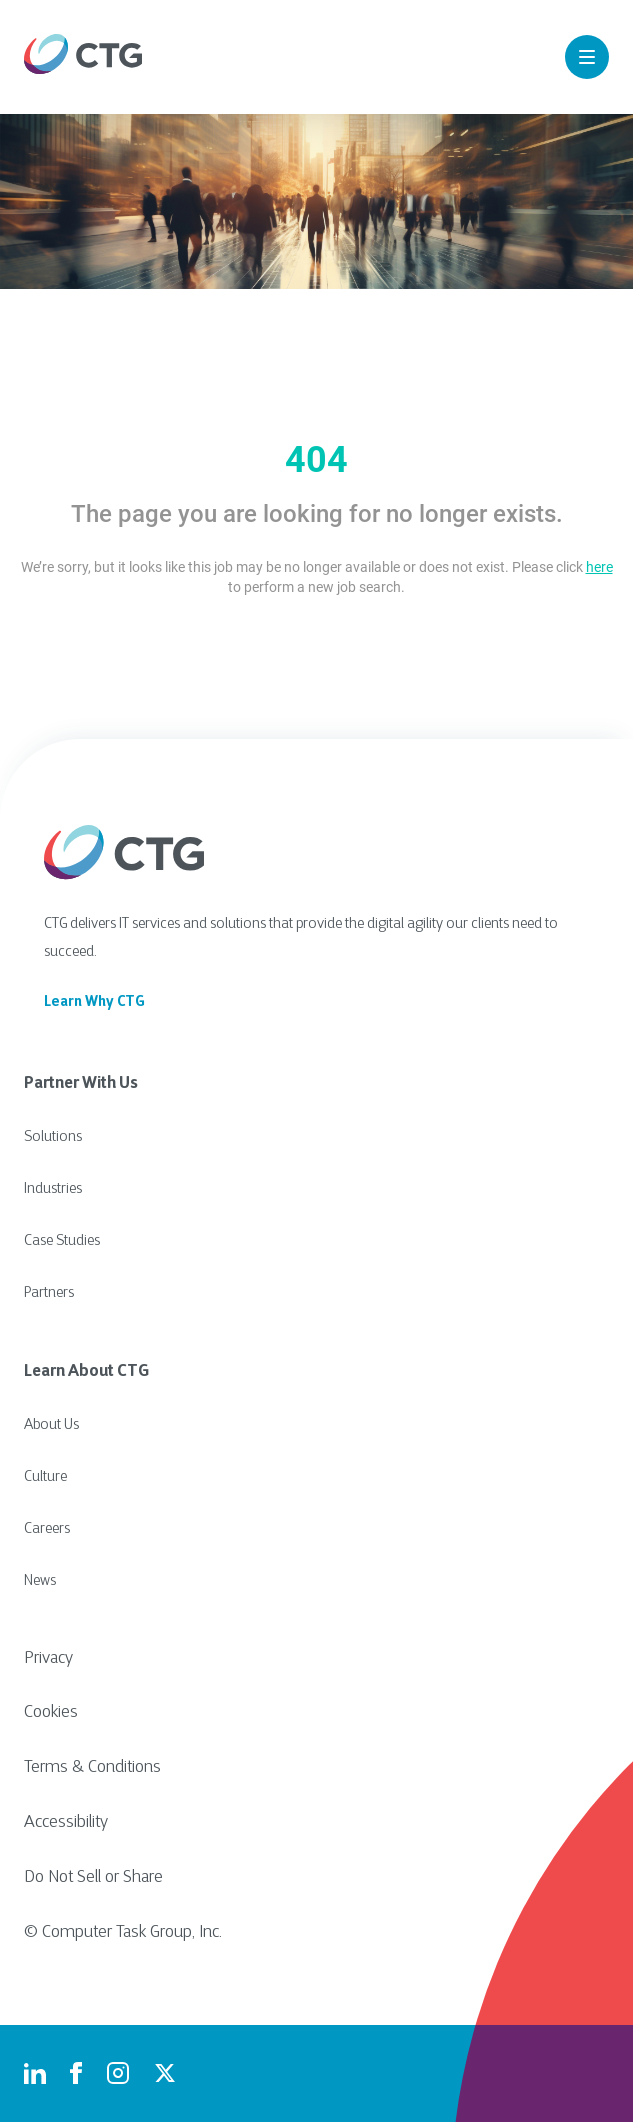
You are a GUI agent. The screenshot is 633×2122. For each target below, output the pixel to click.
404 (316, 460)
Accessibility (66, 1823)
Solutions (53, 1137)
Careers (47, 1529)
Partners (49, 1293)
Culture (45, 1477)
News (40, 1581)
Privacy (48, 1659)
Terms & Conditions (92, 1768)
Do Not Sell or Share (93, 1878)
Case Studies (62, 1241)
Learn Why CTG (94, 1002)
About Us (51, 1425)
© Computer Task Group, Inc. (123, 1933)
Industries (53, 1189)
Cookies (51, 1713)
